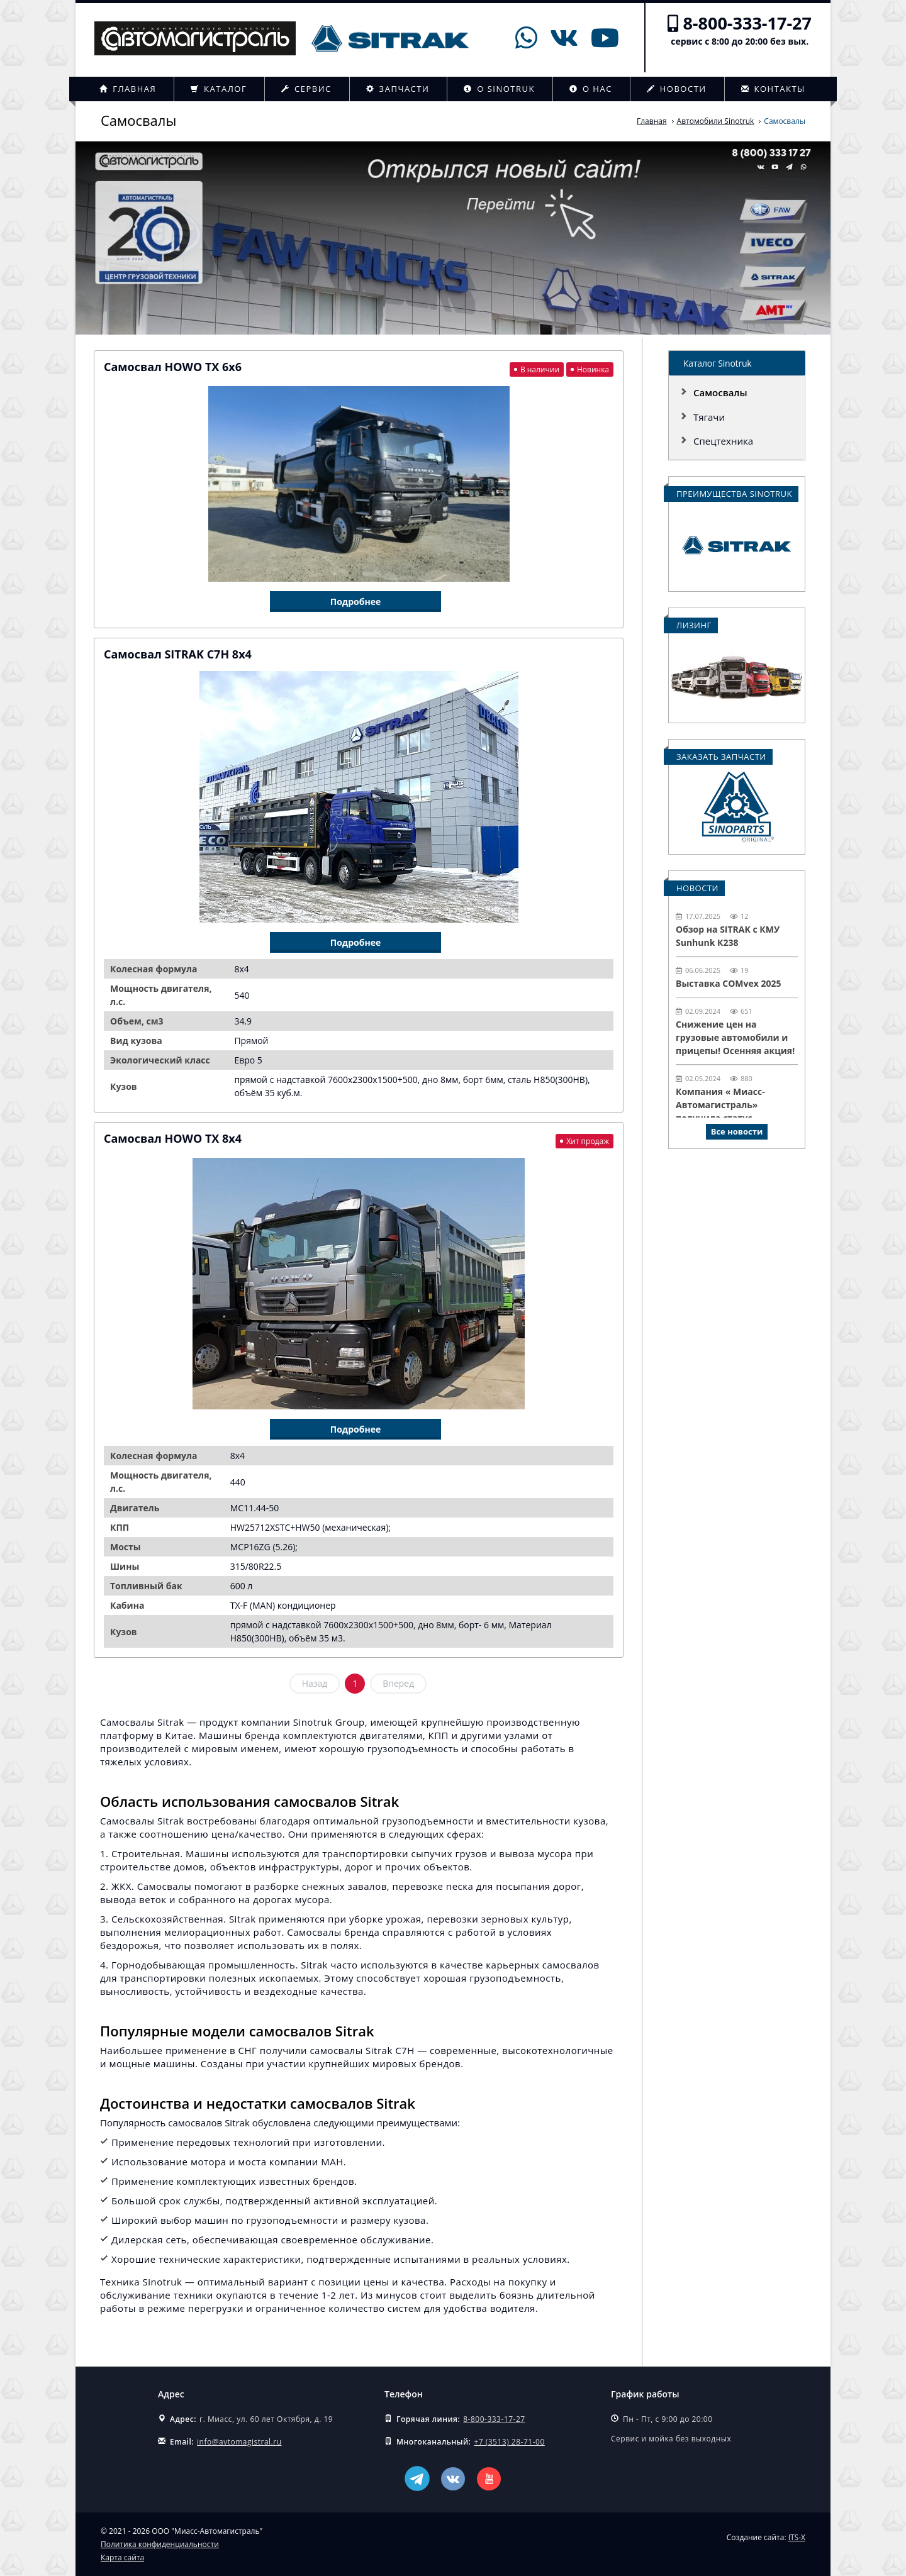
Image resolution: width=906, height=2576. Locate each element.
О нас (590, 88)
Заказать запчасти (721, 756)
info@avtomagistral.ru (239, 2441)
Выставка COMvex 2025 (728, 983)
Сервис (306, 88)
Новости (677, 88)
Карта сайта (122, 2557)
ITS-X (796, 2537)
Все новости (737, 1131)
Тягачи (709, 417)
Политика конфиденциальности (160, 2544)
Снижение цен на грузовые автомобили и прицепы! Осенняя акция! (735, 1037)
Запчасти (398, 88)
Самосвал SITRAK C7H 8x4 (178, 654)
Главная (127, 88)
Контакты (773, 88)
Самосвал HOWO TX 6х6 (173, 366)
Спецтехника (723, 441)
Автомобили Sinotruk (715, 121)
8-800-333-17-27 (747, 23)
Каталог (219, 88)
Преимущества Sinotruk (734, 493)
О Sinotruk (499, 88)
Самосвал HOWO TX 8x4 (173, 1138)
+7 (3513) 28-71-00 (509, 2441)
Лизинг (694, 625)
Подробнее (355, 602)
